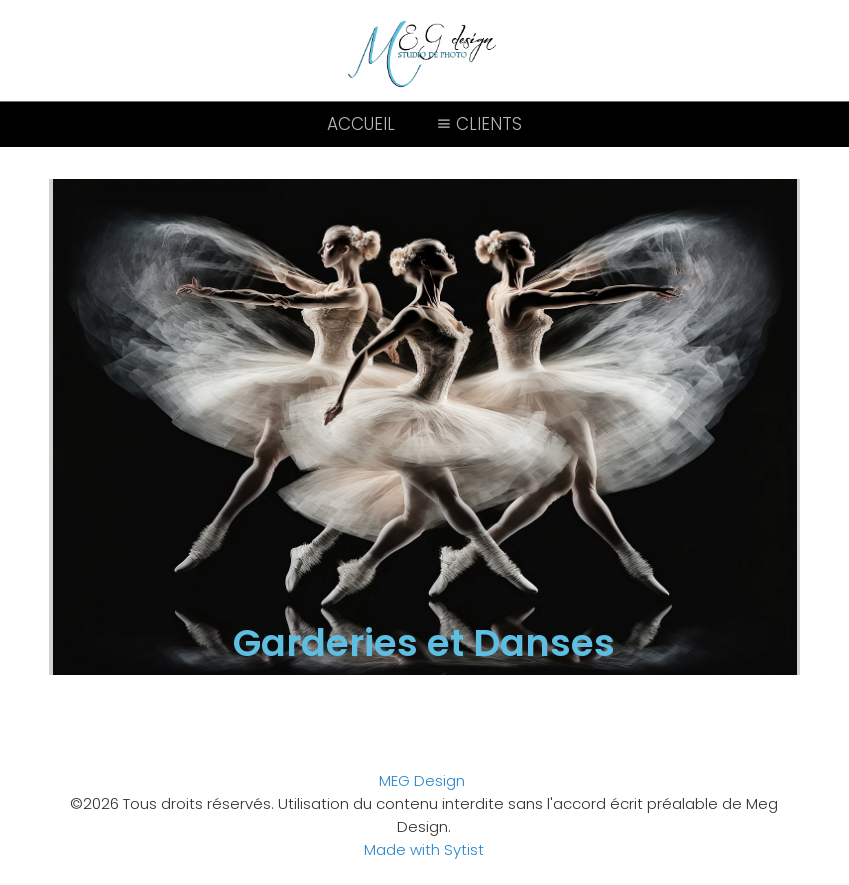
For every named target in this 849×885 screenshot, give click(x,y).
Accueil (361, 124)
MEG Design (422, 780)
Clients (478, 124)
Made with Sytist (424, 849)
